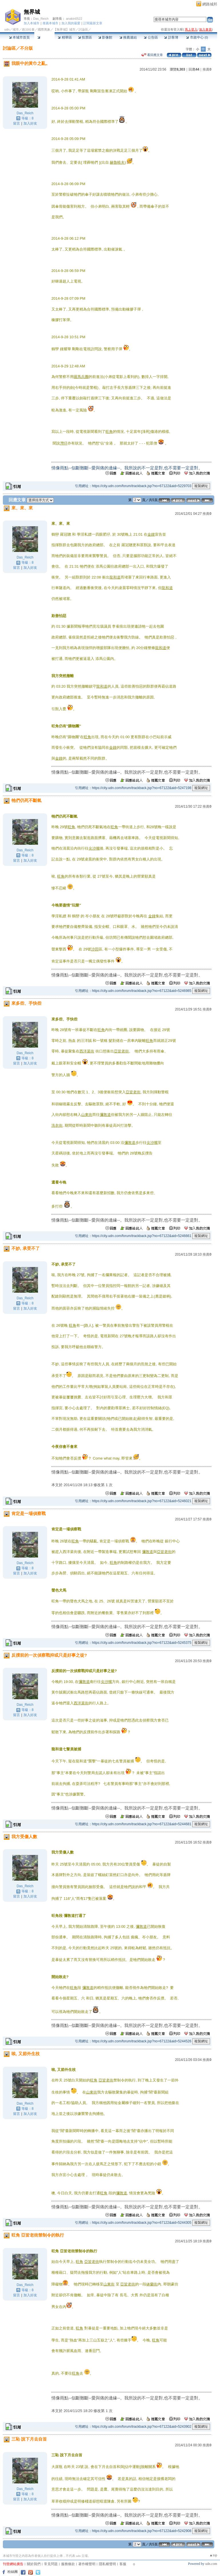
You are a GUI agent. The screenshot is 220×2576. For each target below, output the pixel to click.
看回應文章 (152, 55)
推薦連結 (128, 37)
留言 (16, 123)
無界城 (32, 12)
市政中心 (197, 37)
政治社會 (28, 29)
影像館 (105, 37)
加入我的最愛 (70, 23)
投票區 (85, 37)
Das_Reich (41, 18)
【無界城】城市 (64, 29)
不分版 (26, 48)
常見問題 (51, 2564)
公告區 (151, 37)
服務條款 (68, 2564)
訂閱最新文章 (92, 23)
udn (6, 29)
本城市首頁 (19, 37)
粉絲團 (12, 2572)
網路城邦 (209, 4)
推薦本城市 (50, 23)
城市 (16, 29)
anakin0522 (74, 18)
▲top (213, 2555)
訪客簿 (171, 37)
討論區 (44, 37)
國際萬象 (44, 29)
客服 (122, 2564)
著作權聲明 (86, 2564)
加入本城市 (31, 23)
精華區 (65, 37)
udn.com (211, 2564)
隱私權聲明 (107, 2564)
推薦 (207, 69)
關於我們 (34, 2564)
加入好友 (30, 123)
